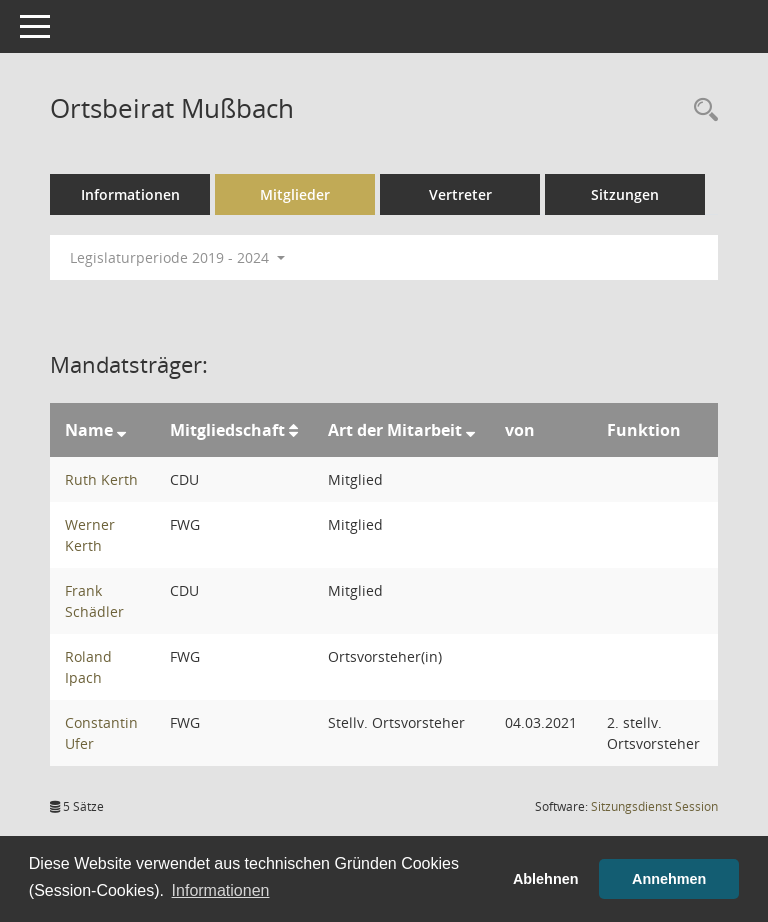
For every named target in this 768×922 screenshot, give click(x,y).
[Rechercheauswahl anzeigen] (701, 110)
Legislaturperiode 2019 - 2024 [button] (177, 257)
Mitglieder (295, 194)
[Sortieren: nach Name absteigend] (121, 430)
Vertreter (460, 194)
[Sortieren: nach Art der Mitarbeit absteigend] (470, 430)
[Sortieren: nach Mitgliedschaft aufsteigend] (293, 430)
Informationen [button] (221, 890)
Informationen (130, 194)
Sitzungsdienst (654, 806)
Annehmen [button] (669, 879)
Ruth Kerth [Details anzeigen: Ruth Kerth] (101, 479)
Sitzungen (625, 194)
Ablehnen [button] (546, 879)
